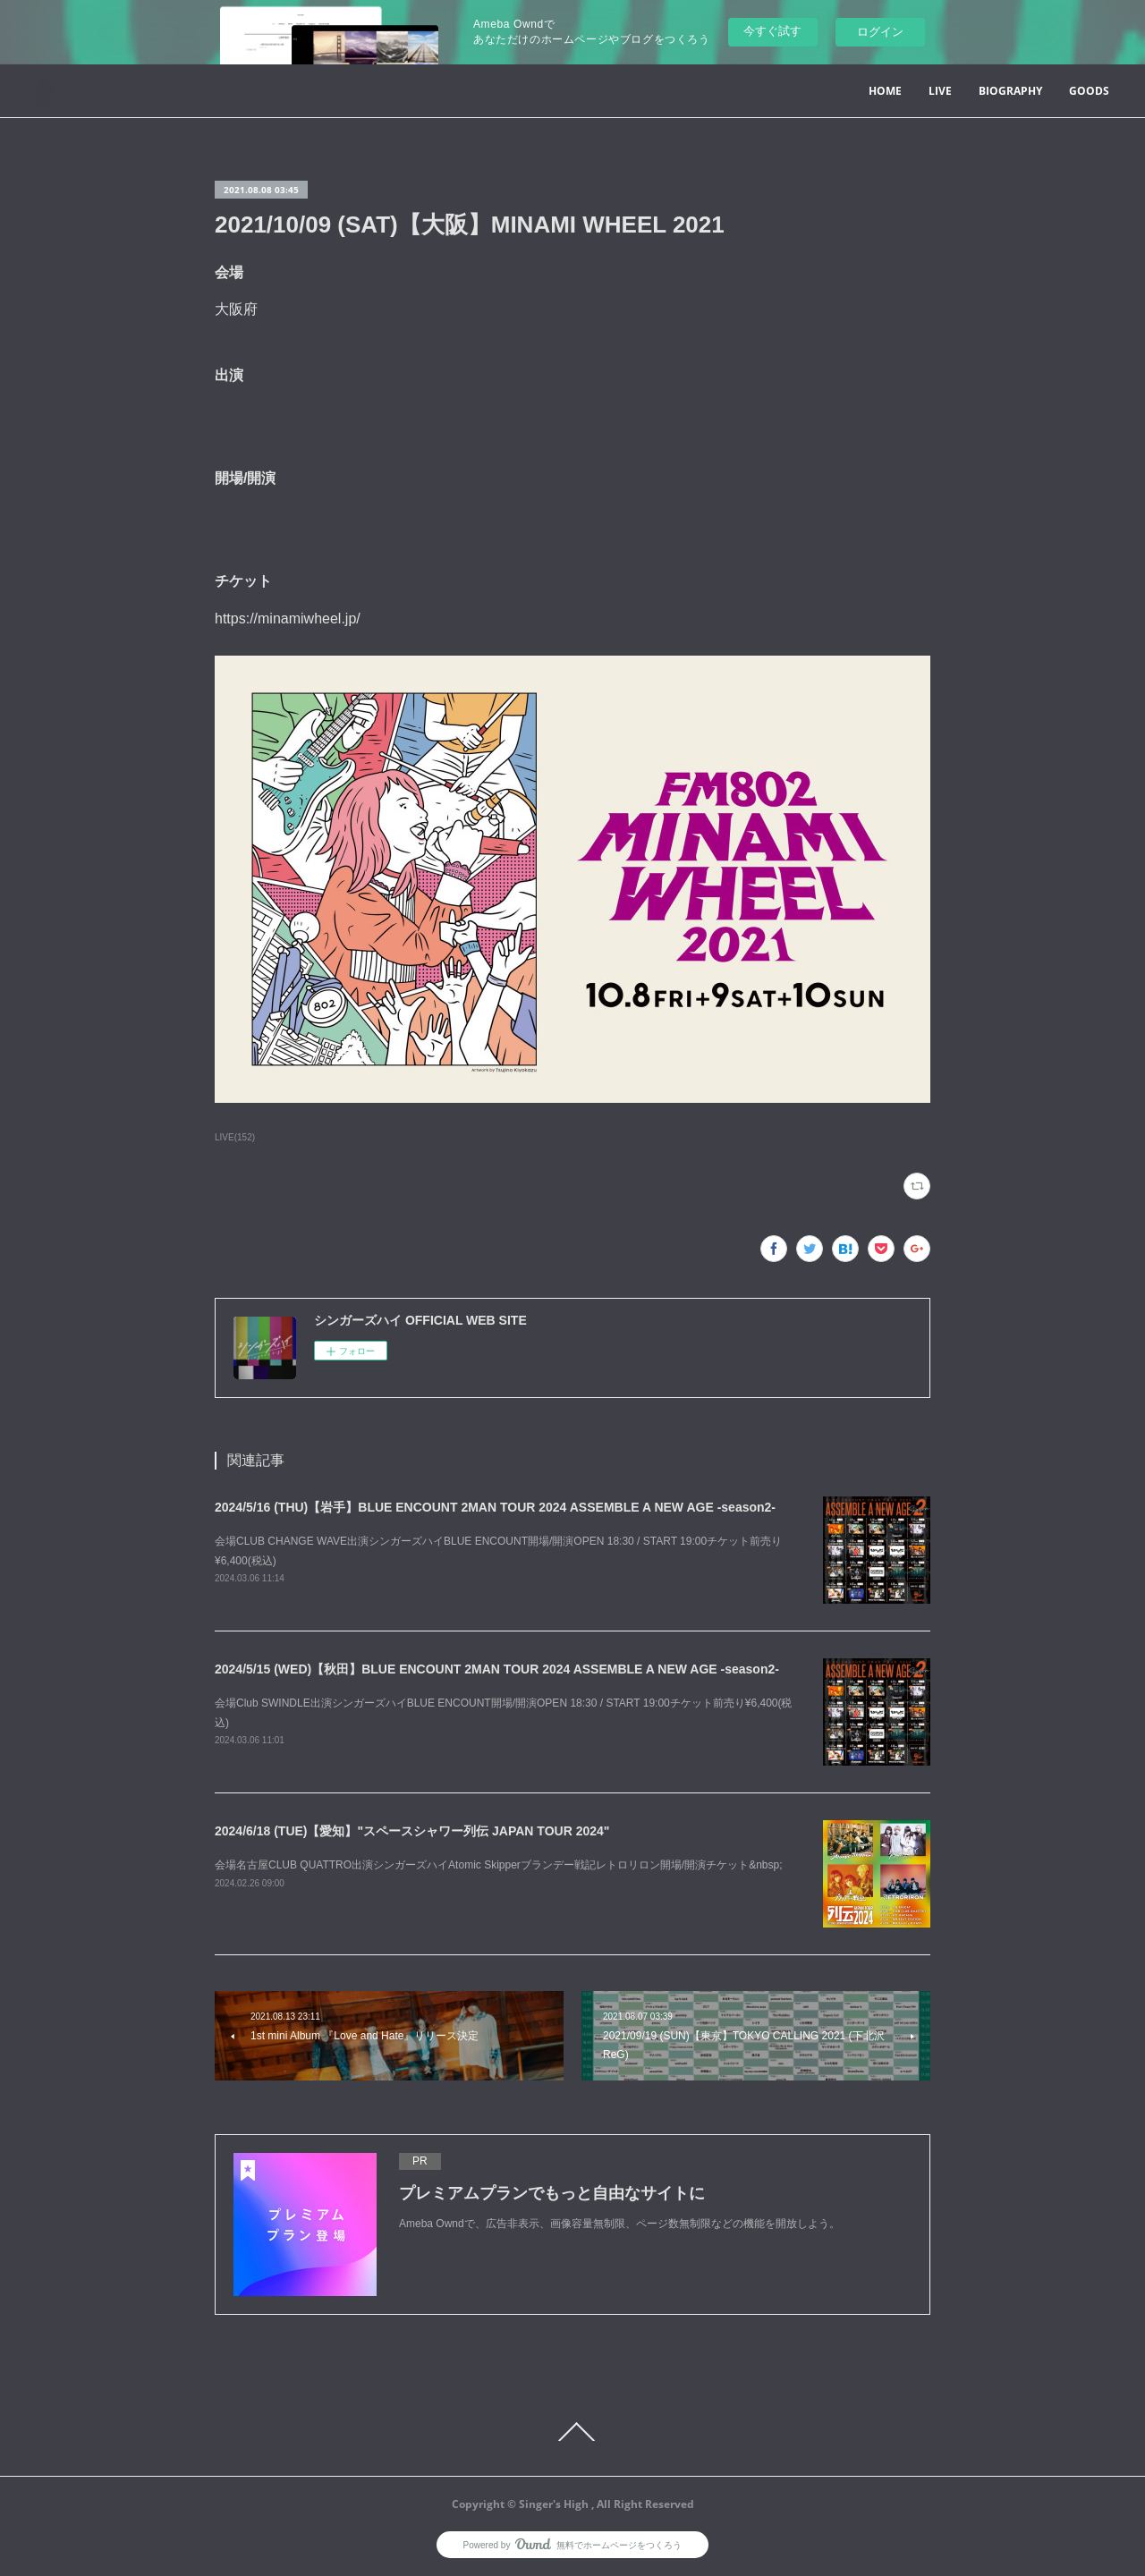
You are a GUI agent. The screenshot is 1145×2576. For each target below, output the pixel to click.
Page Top (572, 2432)
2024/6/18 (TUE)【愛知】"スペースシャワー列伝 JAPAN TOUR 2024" (412, 1831)
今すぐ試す (772, 31)
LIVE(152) (235, 1137)
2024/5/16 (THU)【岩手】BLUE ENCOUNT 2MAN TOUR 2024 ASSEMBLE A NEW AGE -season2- (495, 1507)
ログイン (880, 31)
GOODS (1089, 90)
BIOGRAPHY (1010, 90)
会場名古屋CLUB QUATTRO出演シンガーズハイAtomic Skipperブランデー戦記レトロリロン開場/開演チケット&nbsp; (499, 1865)
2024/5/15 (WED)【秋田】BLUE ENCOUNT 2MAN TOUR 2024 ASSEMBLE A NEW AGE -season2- (497, 1669)
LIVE (940, 90)
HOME (885, 90)
